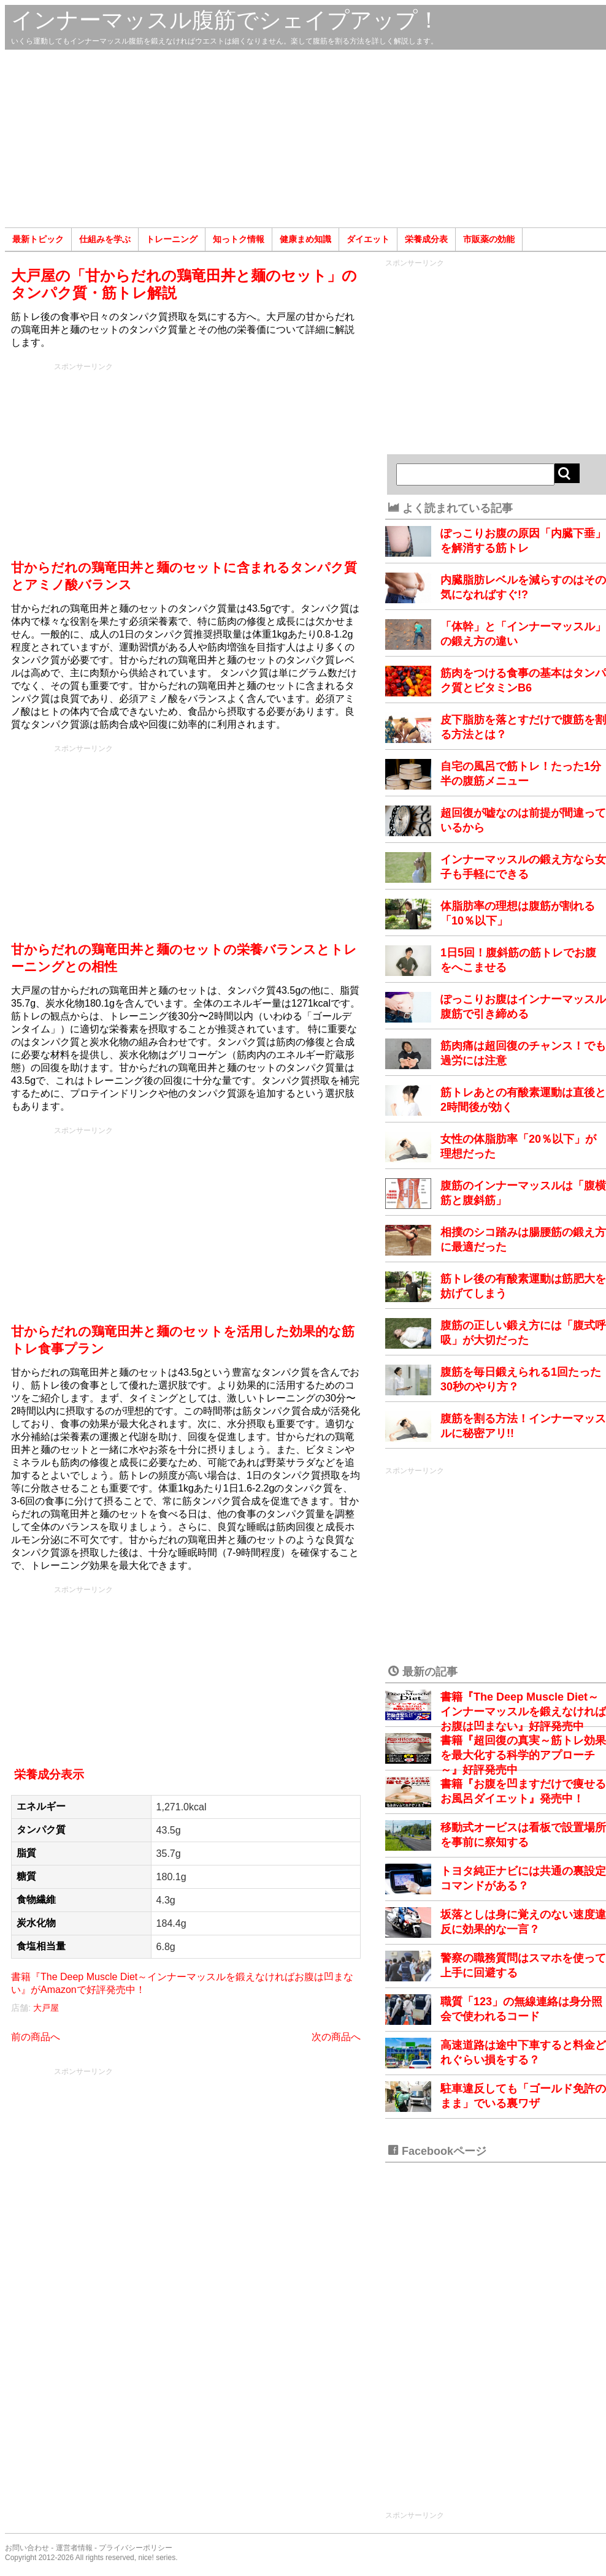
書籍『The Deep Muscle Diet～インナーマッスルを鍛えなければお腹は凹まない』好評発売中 (523, 1711)
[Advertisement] (305, 138)
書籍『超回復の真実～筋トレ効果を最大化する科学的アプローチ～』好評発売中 (523, 1755)
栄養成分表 (426, 239)
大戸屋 (46, 2008)
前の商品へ (35, 2037)
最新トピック (38, 239)
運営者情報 (74, 2548)
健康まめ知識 (305, 239)
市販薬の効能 (489, 239)
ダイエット (368, 239)
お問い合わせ (27, 2548)
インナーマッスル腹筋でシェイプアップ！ (225, 19)
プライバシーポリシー (135, 2548)
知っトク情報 (238, 239)
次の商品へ (336, 2037)
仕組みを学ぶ (105, 239)
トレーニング (172, 239)
